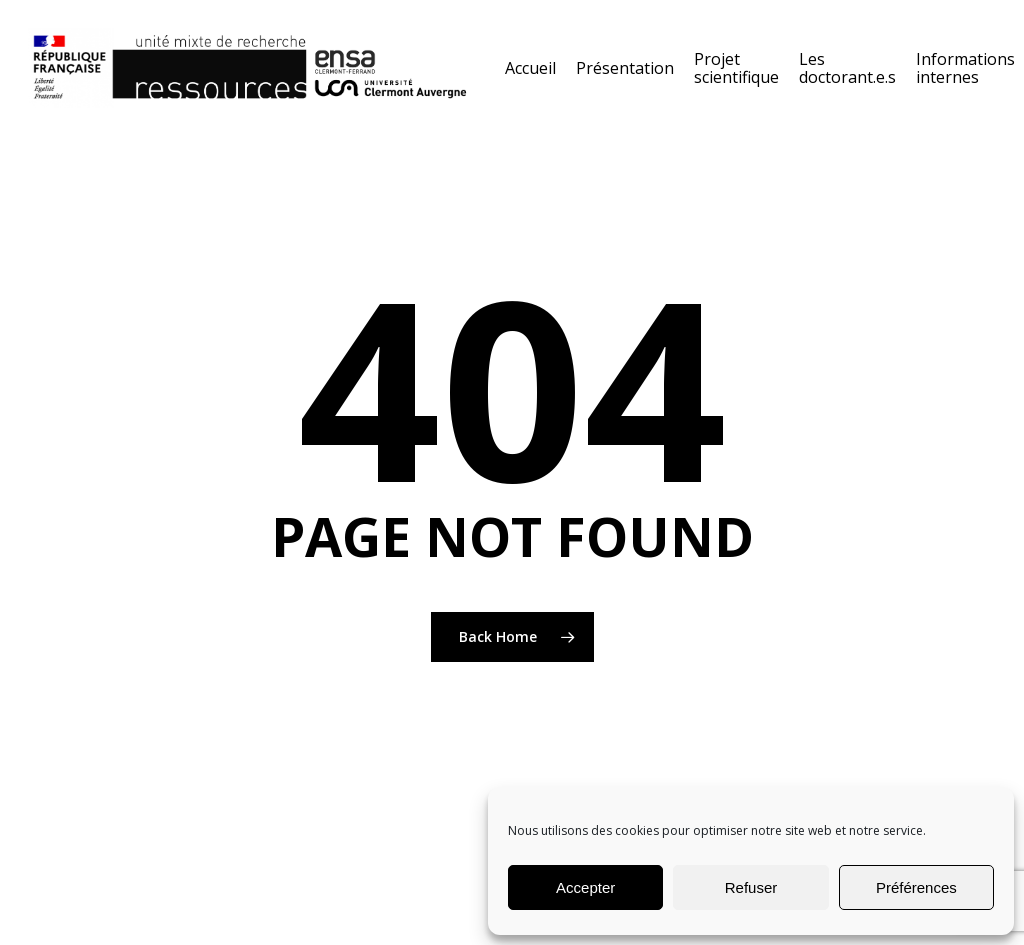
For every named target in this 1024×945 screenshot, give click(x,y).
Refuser (751, 887)
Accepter (585, 887)
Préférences (916, 887)
